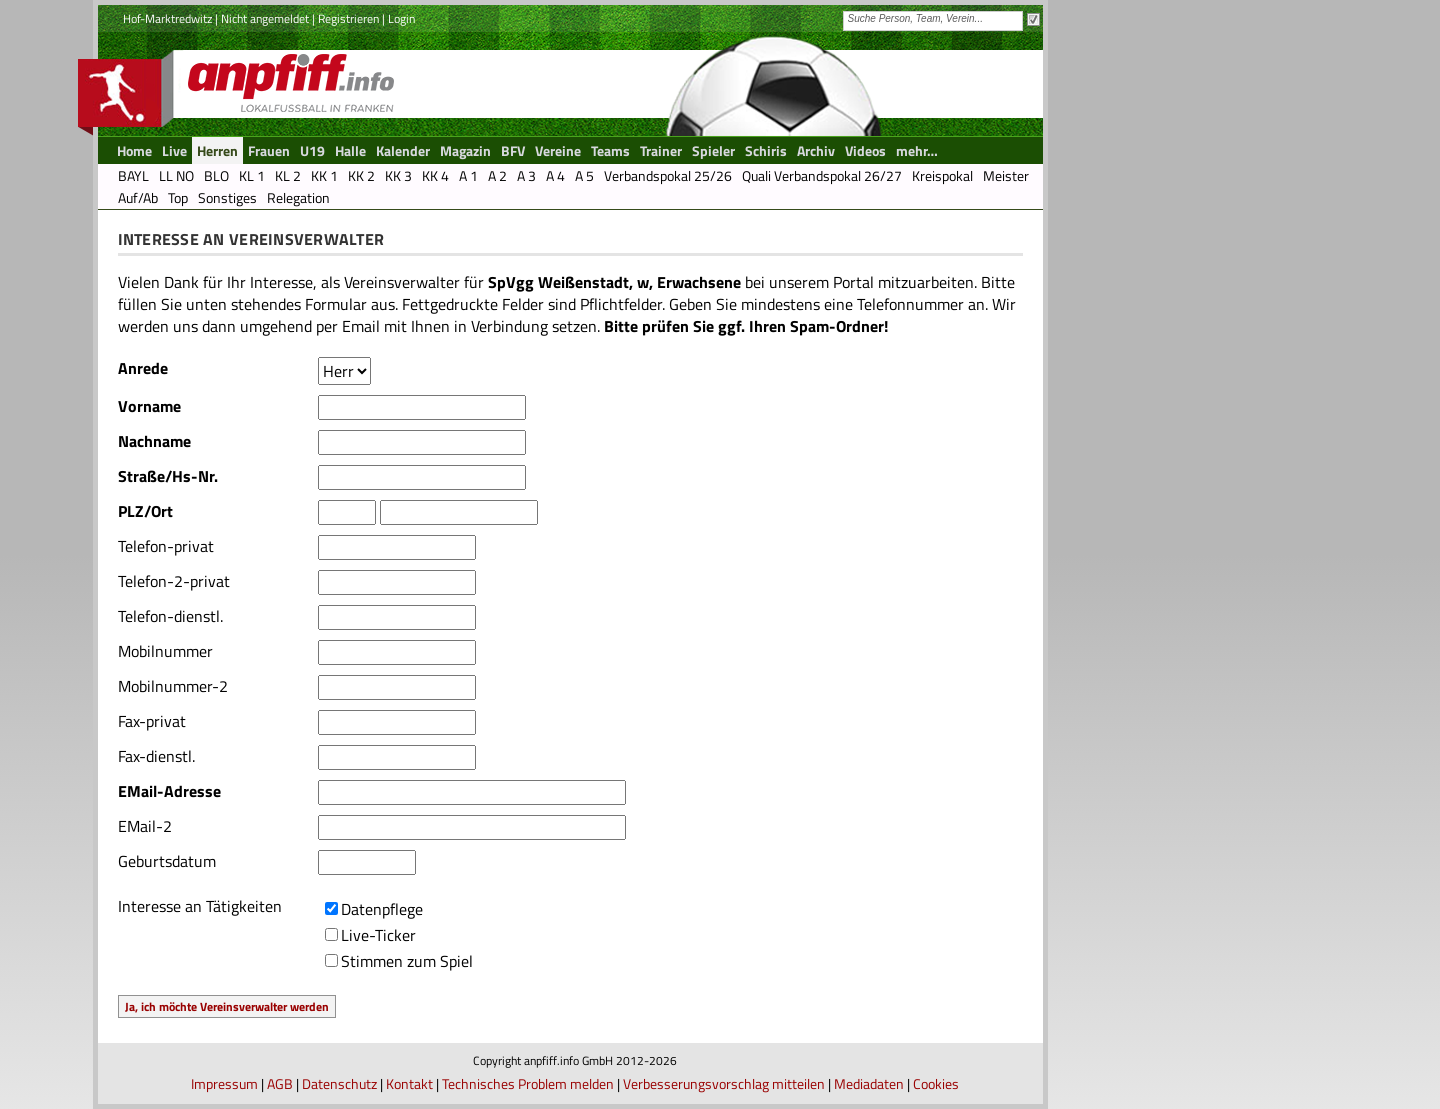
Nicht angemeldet (265, 18)
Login (401, 18)
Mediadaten (869, 1083)
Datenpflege (382, 909)
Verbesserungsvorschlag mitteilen (724, 1083)
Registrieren (348, 18)
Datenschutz (339, 1083)
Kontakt (409, 1083)
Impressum (224, 1083)
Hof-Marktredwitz (167, 18)
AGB (280, 1083)
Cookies (936, 1083)
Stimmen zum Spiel (407, 961)
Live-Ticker (378, 935)
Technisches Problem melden (528, 1083)
